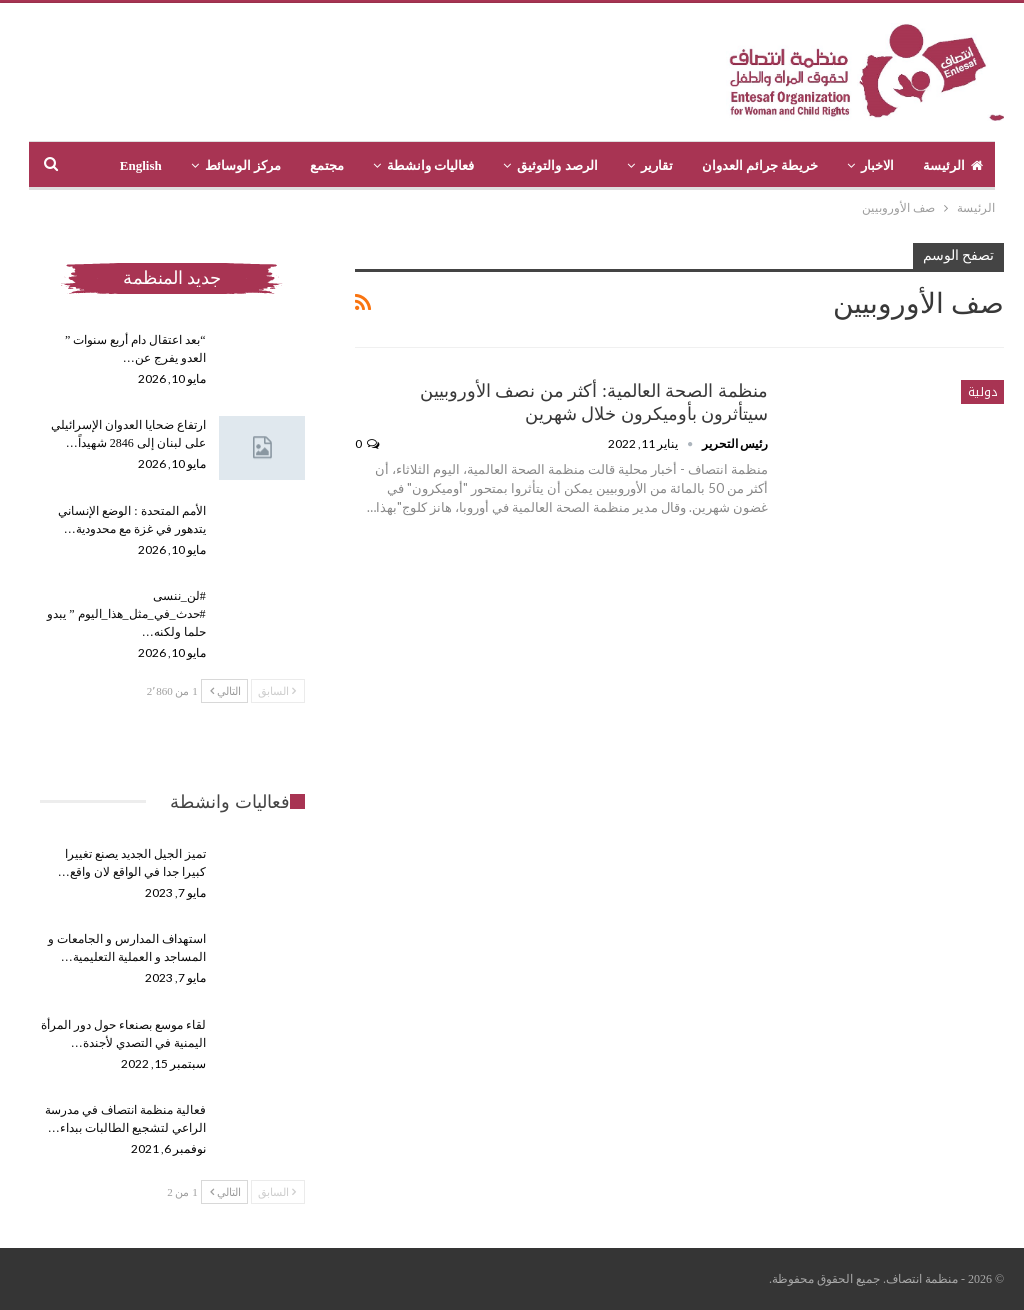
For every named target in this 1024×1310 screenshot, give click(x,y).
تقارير (657, 165)
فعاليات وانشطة (430, 165)
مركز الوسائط (243, 165)
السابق (277, 691)
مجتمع (327, 165)
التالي (225, 691)
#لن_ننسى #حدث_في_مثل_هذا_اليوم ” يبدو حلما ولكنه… (126, 614)
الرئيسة (953, 165)
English (141, 165)
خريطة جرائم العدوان (760, 165)
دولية (982, 392)
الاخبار (877, 165)
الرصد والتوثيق (557, 165)
